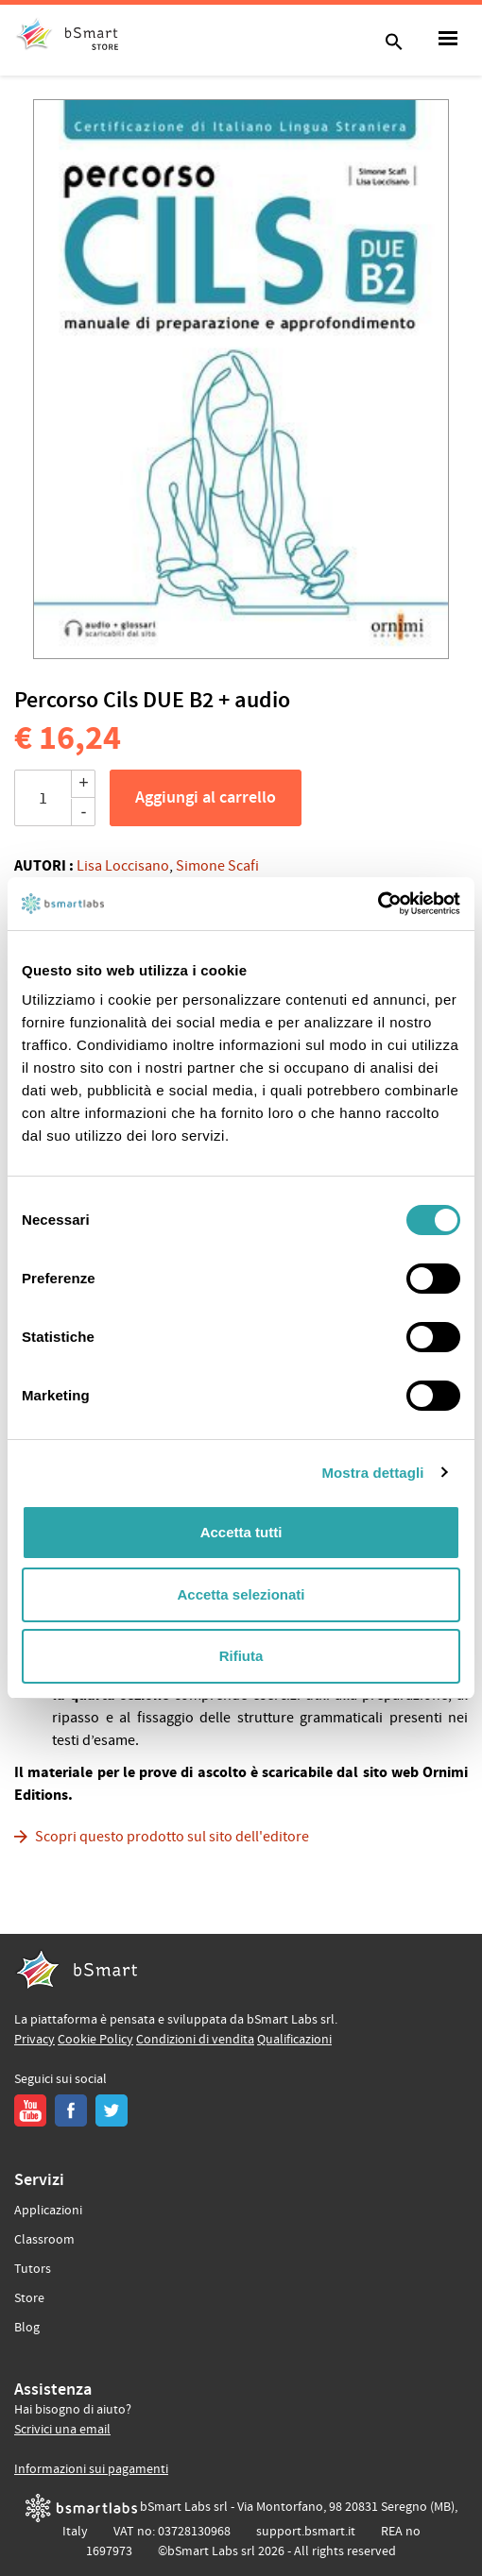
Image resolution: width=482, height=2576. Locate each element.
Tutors (32, 2269)
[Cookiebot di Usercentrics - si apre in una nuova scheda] (377, 903)
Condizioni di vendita (195, 2039)
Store (29, 2298)
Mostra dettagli (372, 1473)
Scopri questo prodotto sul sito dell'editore (172, 1836)
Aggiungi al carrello (205, 798)
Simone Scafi (217, 865)
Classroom (44, 2239)
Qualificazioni (294, 2039)
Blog (27, 2327)
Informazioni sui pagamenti (91, 2469)
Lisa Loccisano (123, 865)
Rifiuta (241, 1656)
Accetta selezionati (240, 1594)
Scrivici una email (62, 2429)
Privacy (34, 2039)
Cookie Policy (95, 2039)
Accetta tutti (241, 1532)
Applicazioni (48, 2210)
